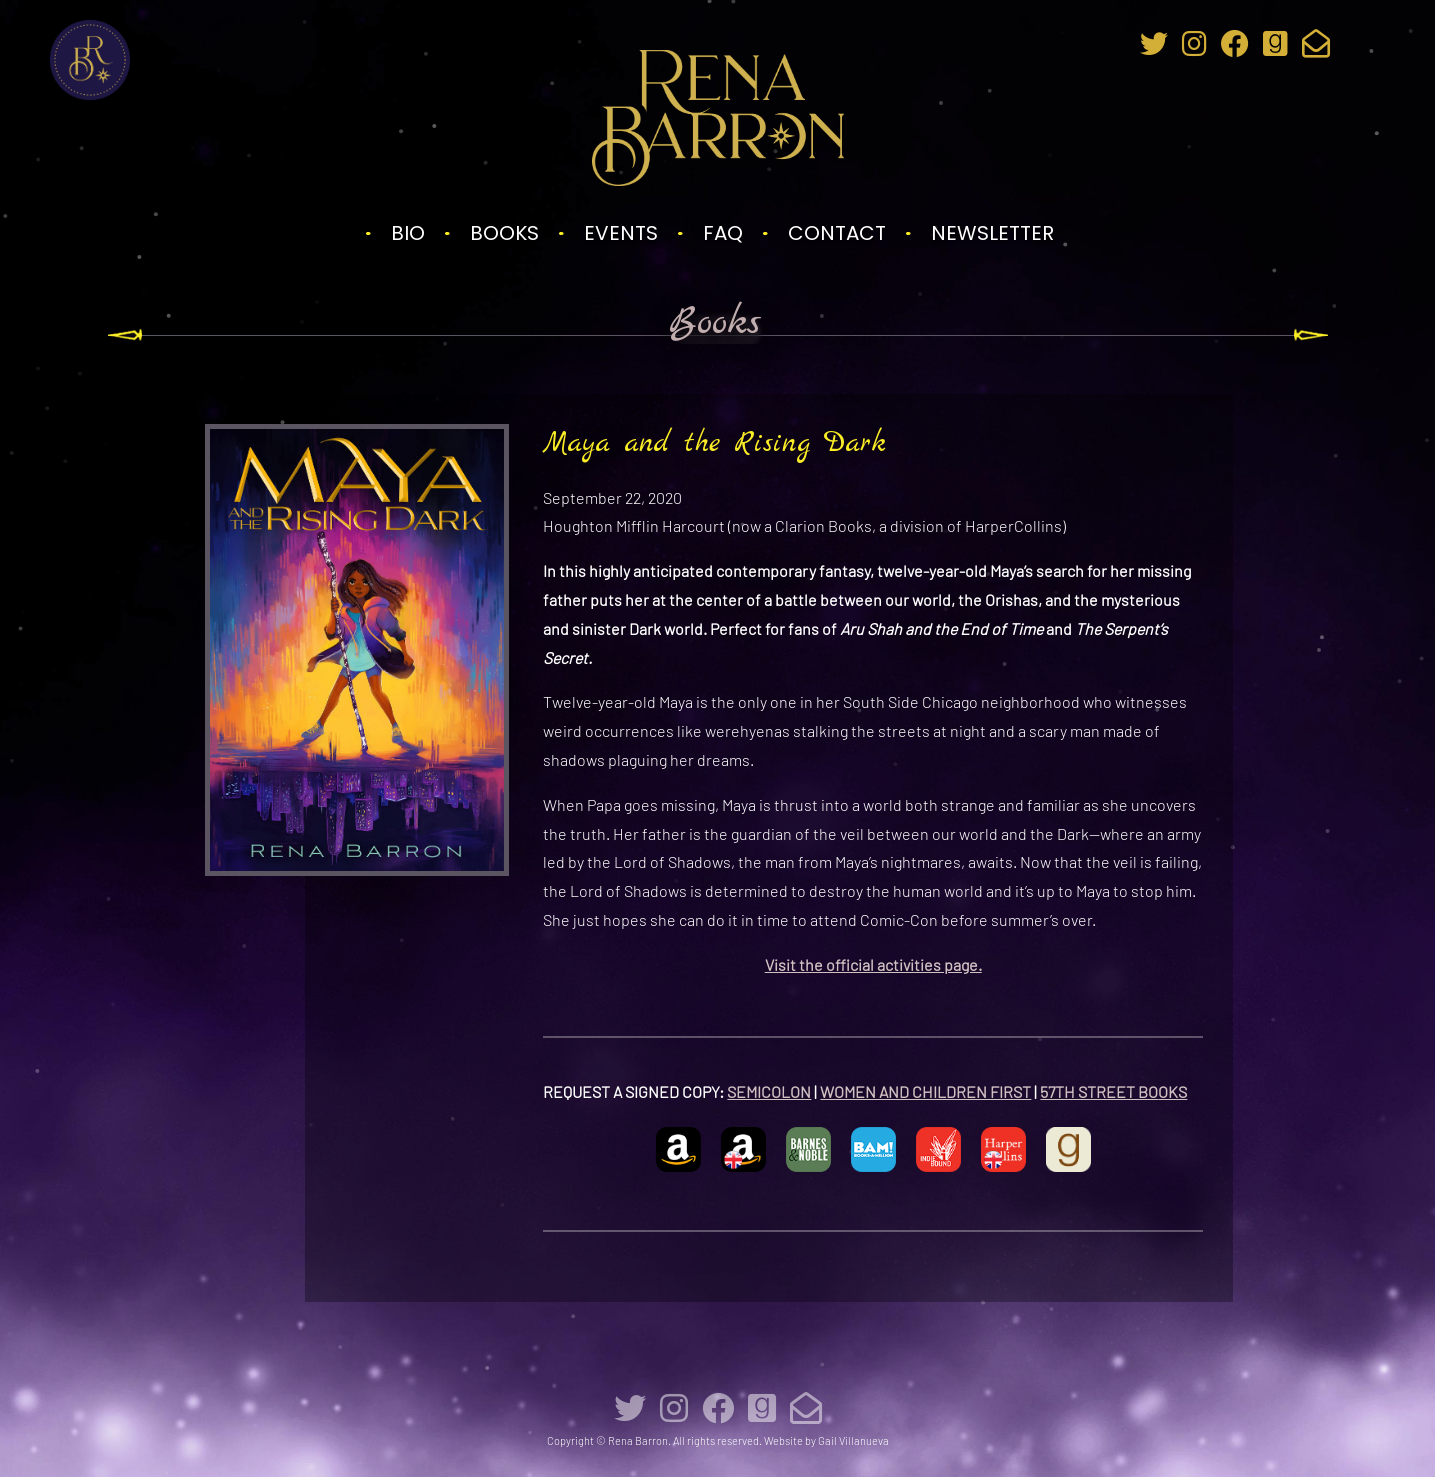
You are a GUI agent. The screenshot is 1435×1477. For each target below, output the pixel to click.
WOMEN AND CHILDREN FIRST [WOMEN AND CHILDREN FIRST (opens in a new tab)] (925, 1091)
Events (621, 233)
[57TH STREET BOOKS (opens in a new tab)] (1172, 1091)
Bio (408, 233)
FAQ (723, 233)
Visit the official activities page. (873, 964)
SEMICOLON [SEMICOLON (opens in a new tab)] (769, 1091)
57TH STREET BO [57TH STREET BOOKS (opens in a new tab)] (1099, 1091)
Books (504, 233)
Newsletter (992, 233)
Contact (837, 233)
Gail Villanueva (853, 1440)
